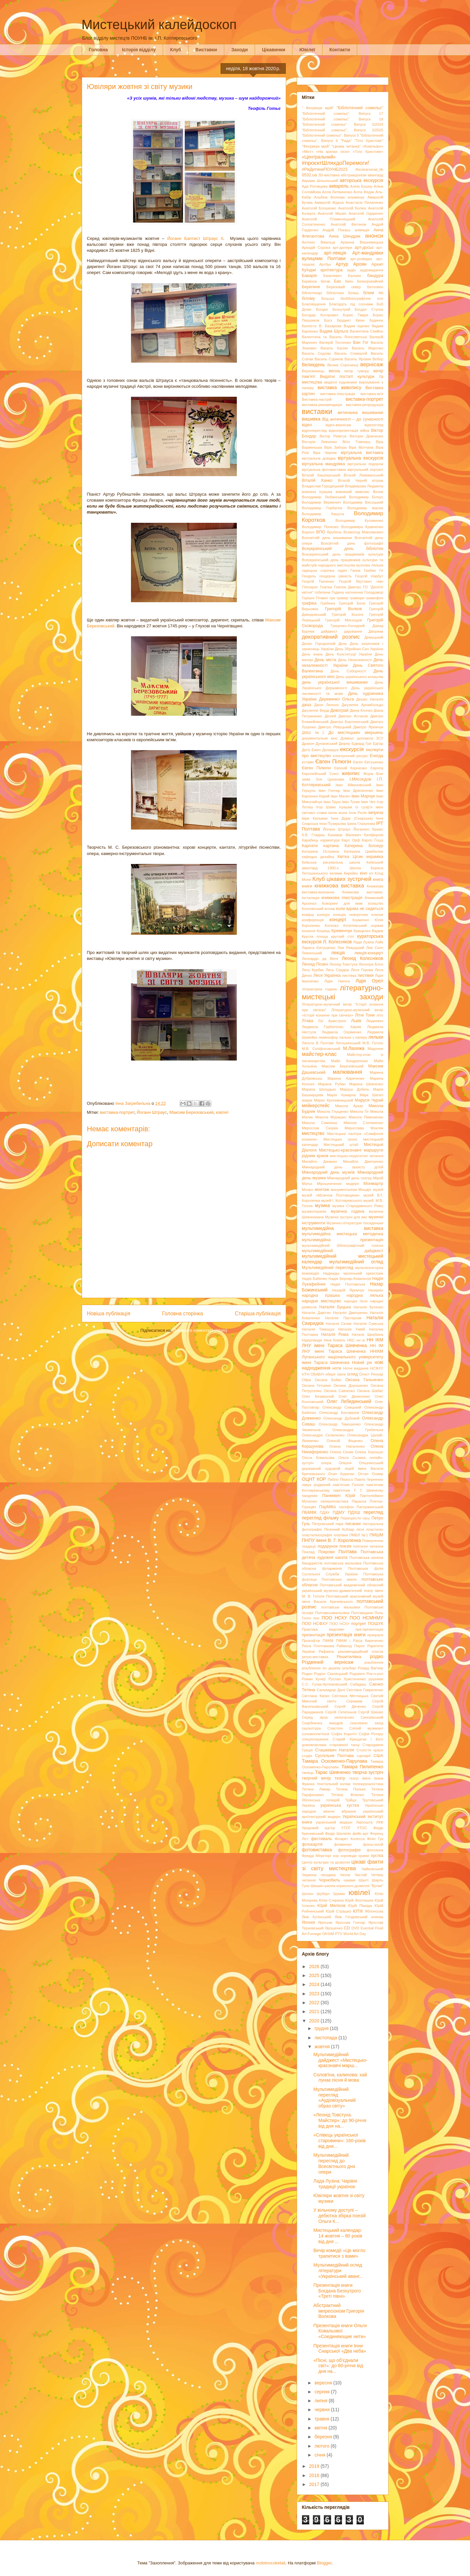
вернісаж (371, 364)
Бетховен (375, 287)
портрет (358, 1623)
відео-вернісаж (338, 425)
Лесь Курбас (313, 970)
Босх (328, 320)
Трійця (351, 1800)
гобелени (322, 592)
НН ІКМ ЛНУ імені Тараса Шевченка (342, 1342)
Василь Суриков (329, 359)
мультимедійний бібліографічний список (342, 1245)
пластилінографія (317, 1535)
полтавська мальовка (343, 1563)
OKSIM (328, 1934)
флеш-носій (373, 1844)
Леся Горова (362, 970)
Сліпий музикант (366, 1728)
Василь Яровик (358, 359)
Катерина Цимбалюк (363, 851)
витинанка (348, 412)
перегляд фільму (320, 1517)
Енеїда (376, 755)
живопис (351, 773)
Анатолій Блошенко (319, 208)
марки (307, 1100)
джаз (306, 704)
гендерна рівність (335, 576)
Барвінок (309, 281)
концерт (337, 919)
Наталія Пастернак (343, 1318)
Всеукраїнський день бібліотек (342, 548)
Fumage (314, 1934)
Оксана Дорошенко (350, 1385)
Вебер (377, 359)
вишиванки (372, 412)
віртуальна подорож (365, 464)
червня (323, 2409)
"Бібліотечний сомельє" (360, 108)
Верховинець (313, 371)
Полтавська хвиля (339, 1579)
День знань (312, 654)
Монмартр (373, 1183)
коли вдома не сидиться (359, 908)
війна (364, 430)
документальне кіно (320, 738)
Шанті (363, 1880)
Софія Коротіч (344, 1734)
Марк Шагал (371, 1095)
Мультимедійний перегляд (328, 1267)
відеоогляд (373, 425)
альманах (356, 197)
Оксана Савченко (339, 1391)
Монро (307, 1190)
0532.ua (309, 175)
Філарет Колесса (350, 1839)
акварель (339, 186)
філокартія (312, 1844)
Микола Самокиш (319, 1123)
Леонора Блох (371, 964)
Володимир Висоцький (363, 502)
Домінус (347, 738)
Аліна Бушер (361, 186)
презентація (313, 1635)
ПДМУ (339, 1512)
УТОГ (346, 1828)
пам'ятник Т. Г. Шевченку (358, 1490)
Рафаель (326, 1651)
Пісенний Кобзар (339, 1529)
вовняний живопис (353, 492)
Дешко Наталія (369, 699)
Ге (381, 570)
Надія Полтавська (347, 1284)
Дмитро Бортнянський (349, 722)
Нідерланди (312, 1340)
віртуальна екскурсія (360, 458)
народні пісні (355, 1301)
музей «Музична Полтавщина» (331, 1195)
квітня (321, 2427)
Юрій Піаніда (360, 1906)
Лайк (379, 942)
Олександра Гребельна (357, 1430)
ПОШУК (375, 1623)
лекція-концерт (368, 953)
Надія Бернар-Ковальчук (349, 1279)
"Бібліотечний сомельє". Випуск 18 (342, 119)
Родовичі (357, 1674)
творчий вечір (316, 1778)
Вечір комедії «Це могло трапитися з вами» (339, 2253)
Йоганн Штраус (152, 1112)
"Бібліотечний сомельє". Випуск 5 (330, 135)
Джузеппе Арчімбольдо (362, 705)
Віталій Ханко (317, 480)
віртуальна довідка (319, 458)
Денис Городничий (319, 644)
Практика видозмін (323, 1629)
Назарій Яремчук (348, 1290)
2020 (314, 2020)
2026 (314, 1966)
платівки (340, 1535)
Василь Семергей (350, 353)
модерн (352, 1184)
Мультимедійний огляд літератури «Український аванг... (338, 2270)
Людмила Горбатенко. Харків (331, 1027)
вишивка (311, 419)
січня (321, 2455)
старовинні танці (344, 1745)
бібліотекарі (312, 293)
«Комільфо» (372, 146)
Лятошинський (348, 1043)
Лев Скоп (374, 948)
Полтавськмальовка (332, 1613)
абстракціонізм (353, 175)
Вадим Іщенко (356, 326)
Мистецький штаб (340, 1145)
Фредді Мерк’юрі (316, 1856)
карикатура (330, 840)
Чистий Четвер (369, 1875)
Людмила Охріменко (342, 1032)
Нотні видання (355, 1368)
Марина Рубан (332, 1084)
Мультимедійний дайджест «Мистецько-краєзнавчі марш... (340, 2060)
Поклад (308, 1552)
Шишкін (317, 1886)
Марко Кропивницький (333, 1100)
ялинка (377, 1917)
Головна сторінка (182, 1313)
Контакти (339, 49)
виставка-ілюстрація (337, 394)
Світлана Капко (316, 1696)
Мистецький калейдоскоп (159, 24)
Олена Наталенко (347, 1446)
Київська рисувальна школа (331, 862)
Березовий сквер (343, 287)
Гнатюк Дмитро (347, 587)
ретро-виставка (315, 1657)
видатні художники (340, 382)
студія (307, 1756)
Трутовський (372, 1800)
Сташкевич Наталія (334, 1750)
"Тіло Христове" (368, 141)
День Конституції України (348, 654)
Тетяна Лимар (316, 1789)
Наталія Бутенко (368, 1307)
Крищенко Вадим (368, 931)
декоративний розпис (331, 637)
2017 (314, 2484)
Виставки (206, 49)
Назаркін (375, 1290)
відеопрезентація (343, 430)
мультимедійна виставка (342, 1228)
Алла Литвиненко (337, 192)
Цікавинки (273, 49)
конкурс (323, 915)
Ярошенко (333, 1928)
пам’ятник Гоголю (348, 1485)
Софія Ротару (371, 1734)
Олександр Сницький (341, 1407)
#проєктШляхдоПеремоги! (335, 163)
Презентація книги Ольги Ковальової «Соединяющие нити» (339, 2331)
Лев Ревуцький (351, 948)
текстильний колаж (334, 1784)
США (378, 1755)
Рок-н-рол (374, 1674)
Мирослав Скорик (320, 1128)
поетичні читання (368, 1546)
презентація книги (345, 1634)
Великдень (313, 364)
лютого (323, 2446)
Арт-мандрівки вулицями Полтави (342, 255)
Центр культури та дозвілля (326, 1862)
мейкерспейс (316, 1105)
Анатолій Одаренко (366, 213)
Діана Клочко (361, 710)
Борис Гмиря (355, 315)
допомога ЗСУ (370, 738)
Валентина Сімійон (366, 331)
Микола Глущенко (333, 1111)
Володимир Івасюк (365, 508)
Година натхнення (347, 592)
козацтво (375, 903)
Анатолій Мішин (332, 213)
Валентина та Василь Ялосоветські (334, 337)
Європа (376, 768)
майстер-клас (319, 1054)
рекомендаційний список (360, 1651)
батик (325, 281)
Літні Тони (365, 1015)
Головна (98, 49)
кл (371, 873)
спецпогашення (315, 1739)
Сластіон (335, 1728)
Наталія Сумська (368, 1324)
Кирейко (351, 873)
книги (307, 886)
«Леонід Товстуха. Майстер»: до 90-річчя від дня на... (339, 2120)
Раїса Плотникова (318, 1646)
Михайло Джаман (319, 1161)
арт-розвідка (361, 259)
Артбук (325, 264)
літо (379, 1015)
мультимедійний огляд (356, 1261)
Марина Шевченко (366, 1084)
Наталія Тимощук (318, 1329)
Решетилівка (349, 1656)
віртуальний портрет (365, 470)
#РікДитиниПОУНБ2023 (325, 169)
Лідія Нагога (337, 981)
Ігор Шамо (326, 807)
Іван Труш (332, 802)
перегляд (373, 1512)
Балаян (354, 276)
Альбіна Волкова (329, 197)
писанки (353, 1523)
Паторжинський (370, 1507)
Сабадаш (358, 1684)
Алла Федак (364, 192)
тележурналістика (368, 1784)
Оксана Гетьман (316, 1385)
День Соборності (348, 671)
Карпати (310, 845)
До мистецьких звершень (355, 732)
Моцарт (365, 1190)
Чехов (345, 1875)
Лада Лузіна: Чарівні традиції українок (335, 2183)
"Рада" (346, 141)
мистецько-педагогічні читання (356, 1156)
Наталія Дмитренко (350, 1313)
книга (378, 879)
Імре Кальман (315, 818)
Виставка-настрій (317, 399)
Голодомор (373, 592)
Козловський (312, 909)
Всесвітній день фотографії (352, 543)
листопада (326, 2037)
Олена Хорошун (369, 1452)
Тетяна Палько (351, 1789)
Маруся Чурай (369, 1100)
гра (332, 598)
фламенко (343, 1844)
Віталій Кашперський (321, 475)
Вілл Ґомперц (356, 442)
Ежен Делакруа (325, 750)
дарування (353, 631)
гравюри (357, 598)
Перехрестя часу (355, 1518)
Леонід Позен (315, 964)
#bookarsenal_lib (369, 169)
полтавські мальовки (340, 1607)
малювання (347, 1072)
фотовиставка (317, 1849)
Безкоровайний (370, 281)
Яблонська (374, 1911)
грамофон (374, 598)
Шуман (339, 1894)
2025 (314, 1975)
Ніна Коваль (335, 1340)
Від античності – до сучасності (352, 419)
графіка (309, 603)
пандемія (310, 1496)
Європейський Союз (320, 774)
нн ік (361, 1340)
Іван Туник (351, 802)
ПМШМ (376, 1535)
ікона (332, 813)
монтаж (322, 1189)
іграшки (345, 807)
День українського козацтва (359, 677)
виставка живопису (339, 387)
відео (307, 425)
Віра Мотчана (361, 447)
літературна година (319, 989)
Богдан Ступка (369, 309)
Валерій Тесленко (335, 342)
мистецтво (313, 1133)
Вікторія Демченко (366, 436)
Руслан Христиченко (346, 1679)
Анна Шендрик (345, 236)
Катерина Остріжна (320, 851)
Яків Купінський (316, 1917)
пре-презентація (369, 1629)
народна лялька (365, 1295)
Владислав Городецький (323, 486)
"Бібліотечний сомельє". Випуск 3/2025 (342, 130)
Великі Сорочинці (342, 365)
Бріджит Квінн (350, 320)
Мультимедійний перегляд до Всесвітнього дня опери (334, 2163)
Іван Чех (368, 802)
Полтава (348, 1551)
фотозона (375, 1850)
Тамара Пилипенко (362, 1766)
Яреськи (325, 1922)
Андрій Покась (336, 230)
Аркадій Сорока (316, 247)
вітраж (377, 480)
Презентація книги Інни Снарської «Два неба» (339, 2348)
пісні (360, 1529)
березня (324, 2436)
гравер (342, 598)
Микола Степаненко (363, 1123)
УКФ (379, 1822)
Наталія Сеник (339, 1324)
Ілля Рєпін (358, 813)
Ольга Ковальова (318, 1458)
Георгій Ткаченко (318, 581)
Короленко (311, 925)
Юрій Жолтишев (359, 1900)
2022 (314, 2002)
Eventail (367, 1928)
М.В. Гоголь (373, 1043)
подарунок (328, 1546)
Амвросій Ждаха (329, 202)
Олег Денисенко (354, 1396)
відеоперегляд (314, 430)
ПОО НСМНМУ (366, 1617)
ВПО (320, 532)
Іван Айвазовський (353, 785)
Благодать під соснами (351, 304)
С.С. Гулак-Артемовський (324, 1684)
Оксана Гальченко (364, 1380)
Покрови (326, 1552)
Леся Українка (327, 975)
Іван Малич (340, 796)
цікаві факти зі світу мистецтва (342, 1865)
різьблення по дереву (321, 1668)
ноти (336, 1368)
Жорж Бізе (373, 774)
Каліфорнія (373, 835)
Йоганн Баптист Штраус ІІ (195, 238)
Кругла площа (315, 936)
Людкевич (374, 1021)
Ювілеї (307, 49)
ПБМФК (309, 1512)
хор (336, 1856)
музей (378, 1190)
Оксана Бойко (328, 1380)
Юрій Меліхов (332, 1905)
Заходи (239, 49)
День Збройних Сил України (359, 649)
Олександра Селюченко (323, 1435)
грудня (322, 2028)
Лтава (307, 1020)
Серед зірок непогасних (328, 1717)
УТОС (362, 1828)
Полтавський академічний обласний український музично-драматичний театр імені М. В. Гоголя (342, 1590)
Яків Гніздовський (351, 1917)
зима (306, 779)
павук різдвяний (316, 1485)
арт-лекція (335, 252)
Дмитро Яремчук (368, 727)
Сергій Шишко (370, 1712)
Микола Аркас (349, 1106)
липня (322, 2400)
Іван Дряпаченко (358, 790)
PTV (338, 1934)
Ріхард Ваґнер (370, 1668)
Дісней (330, 716)
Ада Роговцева (315, 186)
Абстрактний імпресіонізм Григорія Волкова (338, 2311)
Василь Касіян (334, 348)
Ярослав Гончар (350, 1922)
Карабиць (310, 840)
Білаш (353, 293)
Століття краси (370, 1750)
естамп (308, 762)
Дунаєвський (326, 744)
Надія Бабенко (314, 1279)
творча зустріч (367, 1772)
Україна (308, 1805)
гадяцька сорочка (318, 570)
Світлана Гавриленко (364, 1690)
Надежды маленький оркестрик (353, 1273)
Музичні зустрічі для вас (346, 1217)
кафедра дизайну (318, 857)
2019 (314, 2466)
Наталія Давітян (316, 1313)
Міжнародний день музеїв (328, 1172)
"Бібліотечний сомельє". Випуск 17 (342, 113)
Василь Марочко (367, 348)
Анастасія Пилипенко (364, 202)
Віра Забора (335, 447)
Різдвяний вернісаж (328, 1662)
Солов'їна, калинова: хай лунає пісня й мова (340, 2077)
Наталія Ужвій (351, 1329)
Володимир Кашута (323, 514)
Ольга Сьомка (351, 1458)
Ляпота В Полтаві (318, 1043)
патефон (346, 1507)
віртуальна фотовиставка (324, 470)
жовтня (323, 2046)
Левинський (312, 953)
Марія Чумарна (341, 1095)
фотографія (349, 1850)
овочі (341, 1374)
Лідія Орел (369, 980)
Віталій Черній (352, 480)
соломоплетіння (315, 1734)
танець (308, 1773)
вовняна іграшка (317, 492)
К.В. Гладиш (313, 835)
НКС (351, 1340)
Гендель (309, 576)
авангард (375, 175)
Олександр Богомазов (339, 1413)
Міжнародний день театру (349, 1178)
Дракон (308, 744)
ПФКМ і (343, 1641)
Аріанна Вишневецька (362, 242)
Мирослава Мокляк (364, 1128)
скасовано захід (366, 1723)
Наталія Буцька (335, 1307)
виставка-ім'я (372, 394)
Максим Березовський (191, 1112)
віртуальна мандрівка (323, 464)
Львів (356, 1020)
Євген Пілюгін (333, 761)
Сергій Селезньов (340, 1712)
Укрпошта (364, 1822)
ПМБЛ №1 (358, 1535)
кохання (309, 931)
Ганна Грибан (363, 570)
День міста (325, 659)
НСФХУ (376, 1368)
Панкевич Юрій (338, 1495)
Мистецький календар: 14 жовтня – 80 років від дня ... (337, 2236)
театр (340, 1778)
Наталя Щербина (367, 1334)
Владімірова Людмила (364, 486)
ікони (343, 813)
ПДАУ (325, 1512)
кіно (363, 873)
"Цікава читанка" (346, 146)
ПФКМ (327, 1641)
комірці (308, 915)
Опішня (345, 1463)
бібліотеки (335, 293)
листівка (349, 975)
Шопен (308, 1894)
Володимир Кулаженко (359, 520)
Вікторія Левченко (319, 442)
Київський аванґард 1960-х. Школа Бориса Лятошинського (342, 867)
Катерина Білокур (364, 845)
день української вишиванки (335, 682)
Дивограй (339, 710)
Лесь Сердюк (337, 970)
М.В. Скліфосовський (321, 1049)
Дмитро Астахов (353, 716)
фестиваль (321, 1838)
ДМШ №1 (313, 733)
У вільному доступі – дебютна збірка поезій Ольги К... (339, 2215)
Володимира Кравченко (362, 527)
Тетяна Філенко (347, 1795)
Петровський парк (327, 1524)
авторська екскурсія (361, 180)
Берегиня (311, 287)
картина (331, 845)
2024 (314, 1984)
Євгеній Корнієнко (350, 768)
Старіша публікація (257, 1313)
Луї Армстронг (332, 1021)
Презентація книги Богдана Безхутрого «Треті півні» (337, 2290)
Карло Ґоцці (372, 840)
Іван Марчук (363, 796)
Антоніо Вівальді (318, 242)
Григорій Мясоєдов (343, 620)
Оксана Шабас (370, 1391)
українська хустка (339, 1805)
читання (309, 1880)
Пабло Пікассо (340, 1479)
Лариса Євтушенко (319, 948)
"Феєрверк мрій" (316, 146)
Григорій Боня (352, 603)
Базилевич (332, 276)
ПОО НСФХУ (315, 1623)
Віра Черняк (325, 453)
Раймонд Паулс (350, 1646)
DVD (356, 1928)
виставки (317, 411)
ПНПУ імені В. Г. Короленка (331, 1540)
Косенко (332, 925)
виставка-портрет (117, 1112)
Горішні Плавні (315, 598)
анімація (362, 230)
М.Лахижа (353, 1048)
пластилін (374, 1529)
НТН (306, 1374)
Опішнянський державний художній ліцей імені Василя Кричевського (342, 1468)
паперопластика (334, 1501)
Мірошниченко (329, 1184)
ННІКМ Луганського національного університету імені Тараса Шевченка (342, 1357)
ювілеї (222, 1112)
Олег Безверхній (318, 1396)
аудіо (351, 270)
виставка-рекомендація (322, 405)
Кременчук (341, 930)
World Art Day (354, 1934)
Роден (307, 1674)
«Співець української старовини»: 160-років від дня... (339, 2140)
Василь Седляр (316, 353)
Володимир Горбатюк (322, 508)
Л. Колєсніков (337, 941)
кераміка (374, 856)
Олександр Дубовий (341, 1418)
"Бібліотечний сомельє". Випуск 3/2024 (342, 124)
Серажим (354, 1701)
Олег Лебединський (349, 1401)
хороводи (349, 1856)
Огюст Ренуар (371, 1374)
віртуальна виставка (362, 452)
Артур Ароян (351, 264)
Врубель (334, 532)
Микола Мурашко (330, 1117)
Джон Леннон (326, 705)
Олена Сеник (341, 1452)
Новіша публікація (108, 1313)
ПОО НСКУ (334, 1617)
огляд (352, 1374)
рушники (375, 1679)
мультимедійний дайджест (342, 1250)
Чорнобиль (329, 1880)
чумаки (349, 1880)
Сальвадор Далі (331, 1690)
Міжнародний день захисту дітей (342, 1167)
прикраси (375, 1635)
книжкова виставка (339, 885)
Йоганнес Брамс (368, 829)
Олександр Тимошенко (340, 1424)
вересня (324, 2382)
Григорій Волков (343, 609)
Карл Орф (351, 840)
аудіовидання (371, 270)
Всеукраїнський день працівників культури (342, 554)
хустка (377, 1855)
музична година (347, 1211)
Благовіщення (314, 304)
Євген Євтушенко (368, 762)
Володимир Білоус (366, 497)
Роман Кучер (314, 1679)
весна (334, 371)
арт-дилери (342, 247)
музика (322, 1205)
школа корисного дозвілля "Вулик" (353, 1886)
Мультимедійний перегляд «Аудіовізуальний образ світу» (334, 2097)
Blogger (324, 2562)
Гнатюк (326, 587)
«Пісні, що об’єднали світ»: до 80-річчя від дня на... (338, 2366)
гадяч (342, 570)
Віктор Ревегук (333, 436)
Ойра (306, 1380)
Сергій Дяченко (350, 1706)
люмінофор (328, 1037)
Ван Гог (360, 342)
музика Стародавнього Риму (357, 1206)
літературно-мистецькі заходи (342, 992)
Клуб (175, 49)
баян (349, 281)
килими (336, 873)
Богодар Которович (320, 315)
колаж (329, 909)
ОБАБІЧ (317, 1374)
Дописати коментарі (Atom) (200, 1330)
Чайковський (372, 1869)
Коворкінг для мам (342, 903)
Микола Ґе (359, 1111)
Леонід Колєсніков (362, 958)
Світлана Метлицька (350, 1696)
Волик (378, 492)
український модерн (334, 1822)
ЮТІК (358, 1911)
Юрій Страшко (338, 1911)
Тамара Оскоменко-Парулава (334, 1761)
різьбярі (349, 1668)
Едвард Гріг (362, 744)
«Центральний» (319, 156)
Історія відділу (139, 49)
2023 (314, 1993)
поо (316, 1618)
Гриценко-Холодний (348, 626)
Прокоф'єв (311, 1641)
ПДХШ (354, 1512)
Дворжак (375, 631)
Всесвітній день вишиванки (327, 538)
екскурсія (352, 749)
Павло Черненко (369, 1479)
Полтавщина (362, 1613)
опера (326, 1463)
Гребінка (327, 603)
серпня (323, 2391)
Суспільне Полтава (334, 1755)
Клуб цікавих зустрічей (341, 879)
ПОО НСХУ (339, 1624)
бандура (375, 275)
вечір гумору (356, 371)
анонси (374, 236)
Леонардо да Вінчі (320, 959)
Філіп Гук (375, 1839)
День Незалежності (355, 660)
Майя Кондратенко (349, 1061)
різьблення (373, 1662)
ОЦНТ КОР (314, 1479)
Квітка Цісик (350, 856)
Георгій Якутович (355, 581)
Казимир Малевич (344, 835)
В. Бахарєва (330, 326)
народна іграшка (321, 1295)
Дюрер (344, 744)
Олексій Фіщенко (344, 1441)
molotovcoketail (270, 2562)
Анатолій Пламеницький (328, 219)
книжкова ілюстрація (342, 897)
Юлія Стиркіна (331, 1900)
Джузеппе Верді (315, 710)
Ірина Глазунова (361, 824)
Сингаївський (372, 1717)
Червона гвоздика (319, 1875)
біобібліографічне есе (362, 298)
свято (331, 1701)
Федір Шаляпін (338, 1833)
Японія (308, 1922)
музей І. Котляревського (341, 1200)
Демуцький (373, 637)
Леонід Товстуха (343, 964)
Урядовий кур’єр (318, 1828)
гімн (379, 581)
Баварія (309, 275)
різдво (376, 1656)
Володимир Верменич (321, 502)
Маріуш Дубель (354, 1089)
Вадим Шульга (334, 331)
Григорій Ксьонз (347, 614)
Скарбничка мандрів (322, 1723)
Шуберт (323, 1894)
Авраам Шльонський (320, 181)
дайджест (329, 631)
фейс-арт (360, 1833)
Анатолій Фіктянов (348, 224)
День (342, 644)
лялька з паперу (353, 1037)
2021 (314, 2011)
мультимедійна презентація (342, 1240)
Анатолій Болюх (352, 208)
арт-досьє (364, 247)
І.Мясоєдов (360, 779)
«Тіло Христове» (368, 152)
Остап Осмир (370, 1474)
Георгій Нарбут (369, 576)
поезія (345, 1546)
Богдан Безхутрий (333, 309)
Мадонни (375, 1049)
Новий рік (362, 1362)
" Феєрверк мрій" (318, 108)
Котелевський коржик (363, 925)
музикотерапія (314, 1211)
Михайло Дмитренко (363, 1161)
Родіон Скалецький (331, 1674)
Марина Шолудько (319, 1089)
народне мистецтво (321, 1301)
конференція (313, 920)
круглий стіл (342, 936)
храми (364, 1856)
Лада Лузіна (363, 942)
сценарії (364, 1756)
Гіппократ (310, 587)
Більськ (327, 298)
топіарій (333, 1800)
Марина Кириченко (345, 1078)
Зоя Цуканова (330, 779)
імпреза (375, 812)
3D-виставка (328, 175)
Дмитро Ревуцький (334, 727)
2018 (314, 2475)
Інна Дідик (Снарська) (352, 818)
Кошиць (323, 931)
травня (323, 2418)
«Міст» (308, 152)
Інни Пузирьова (332, 824)
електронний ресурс (350, 756)
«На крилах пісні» (333, 152)
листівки (365, 975)
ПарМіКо (327, 1507)
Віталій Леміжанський (363, 475)
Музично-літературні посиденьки (355, 1223)
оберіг (330, 1374)
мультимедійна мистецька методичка (342, 1234)
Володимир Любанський (324, 497)
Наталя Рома (335, 1334)
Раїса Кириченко (368, 1641)
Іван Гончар (329, 790)
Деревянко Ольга (336, 699)
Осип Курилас (341, 1474)
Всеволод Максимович (363, 532)
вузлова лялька (369, 565)
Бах (337, 281)
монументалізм (344, 1190)
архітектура (331, 270)
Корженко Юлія (367, 920)
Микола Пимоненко (366, 1117)
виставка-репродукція (364, 405)
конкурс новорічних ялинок (358, 915)
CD (347, 1928)
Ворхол (308, 532)
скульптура (311, 1728)
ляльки (375, 1037)
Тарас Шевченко (332, 1772)
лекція (338, 952)
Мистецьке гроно (340, 1139)
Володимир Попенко (320, 527)
